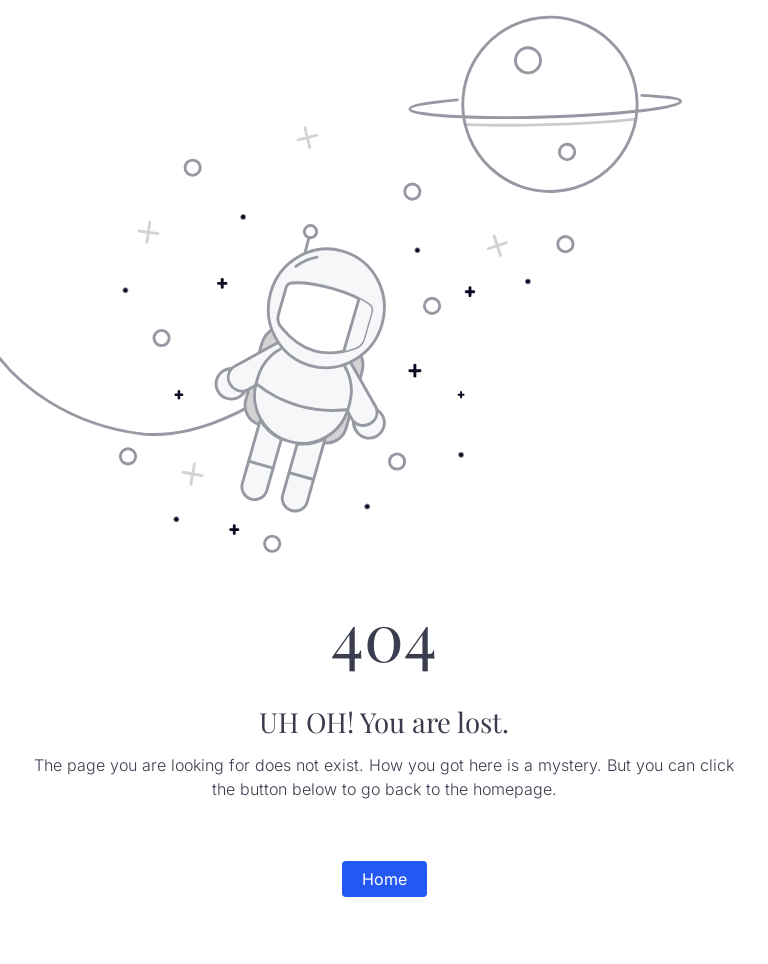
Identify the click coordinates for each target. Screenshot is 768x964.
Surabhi (55, 19)
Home (384, 879)
